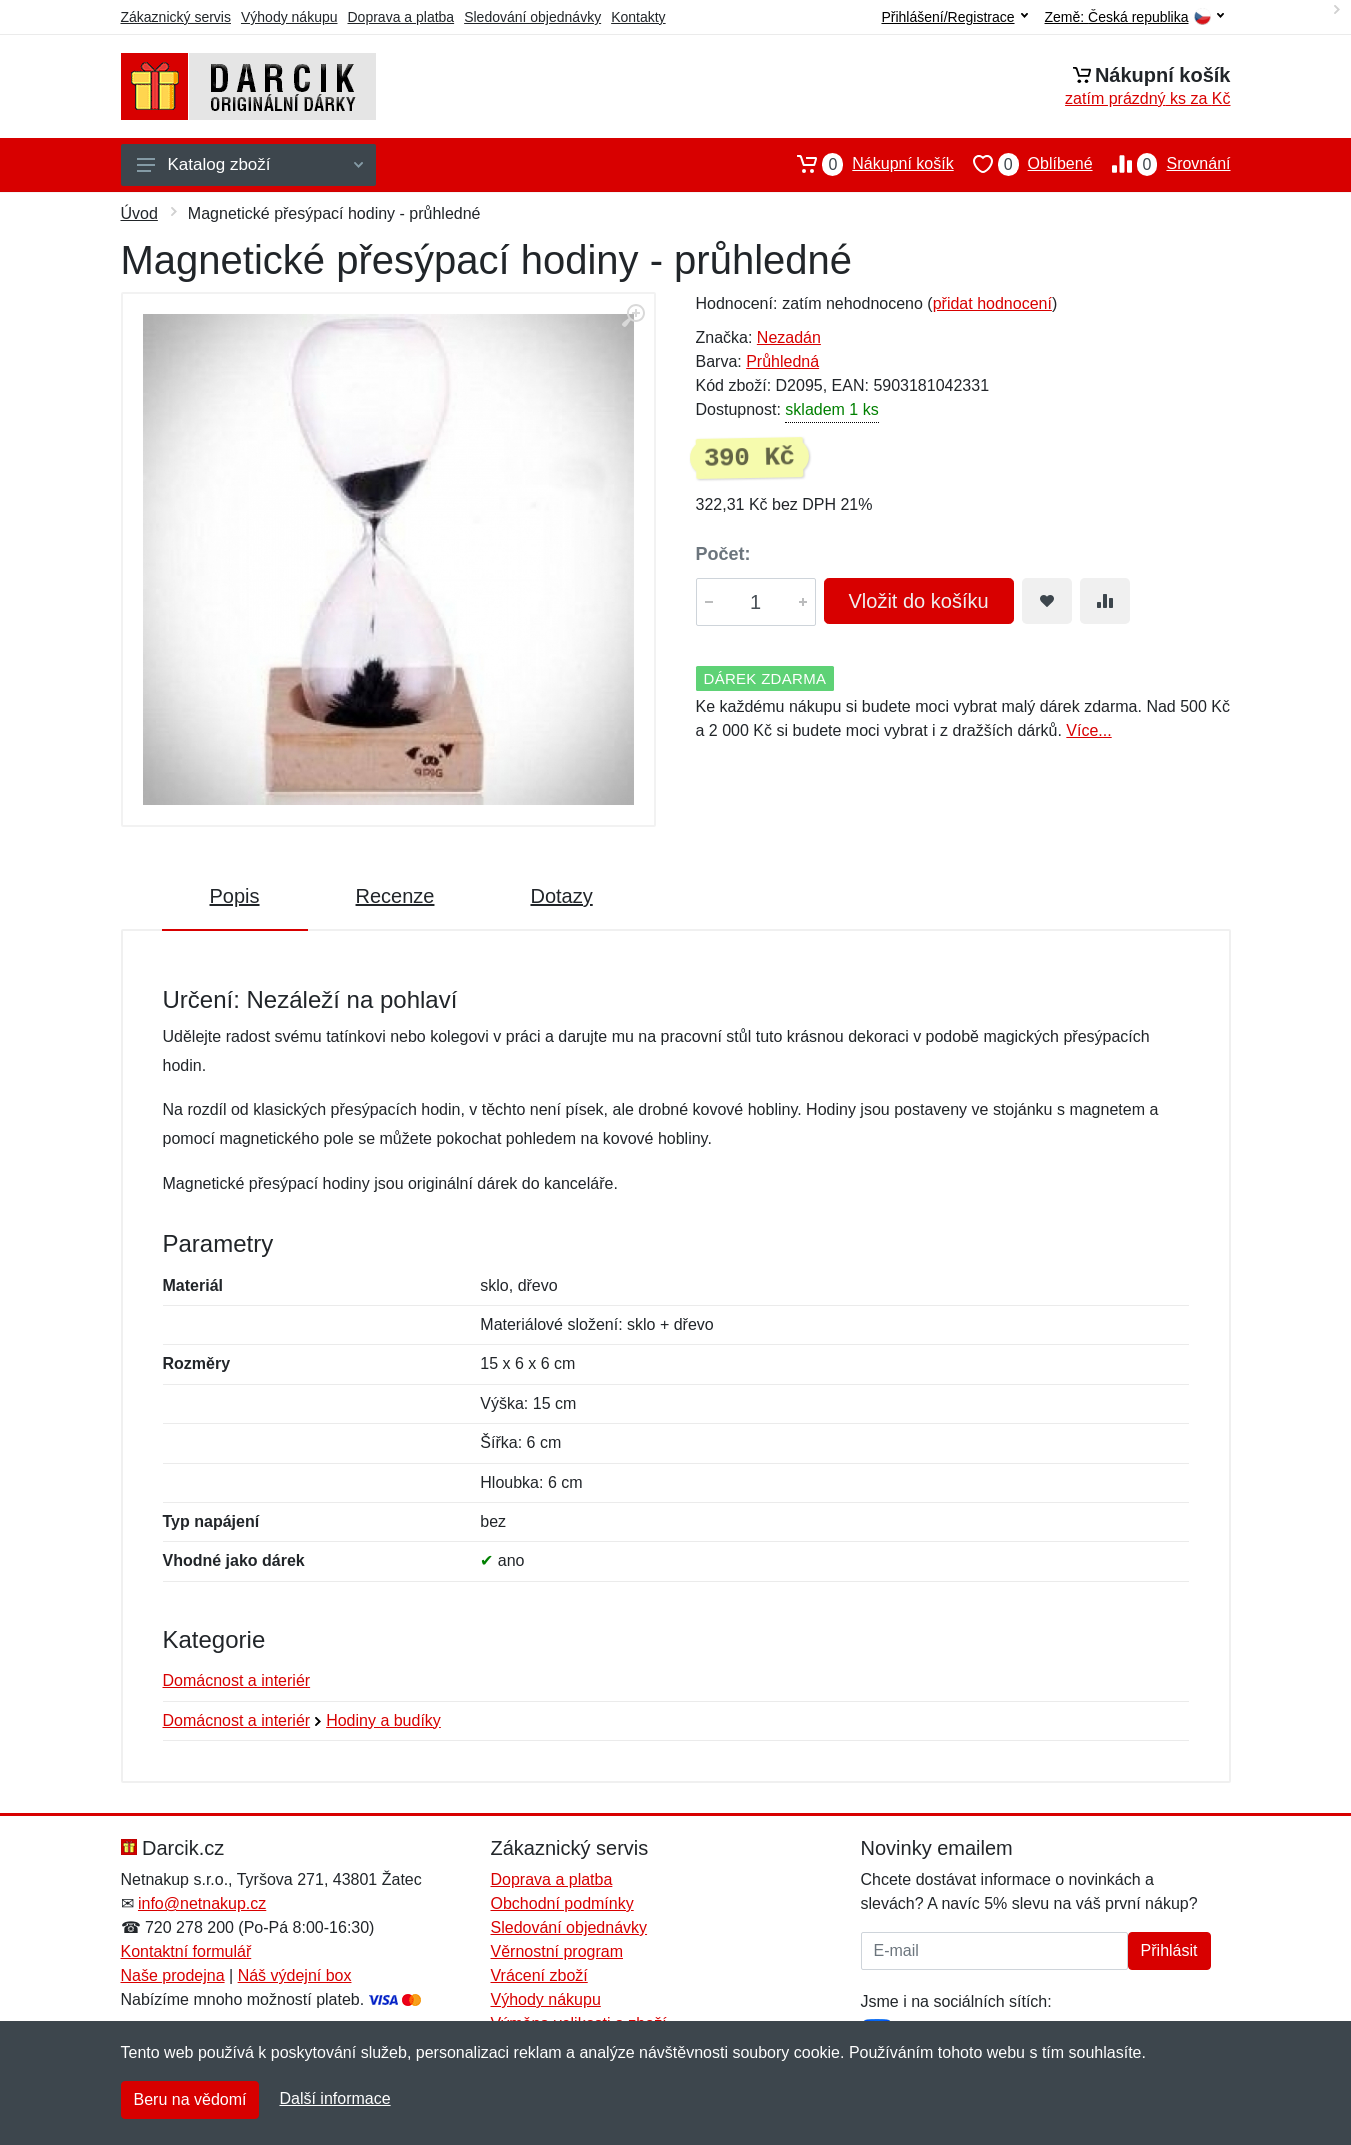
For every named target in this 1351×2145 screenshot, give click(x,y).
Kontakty (638, 17)
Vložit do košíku (919, 601)
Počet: (723, 554)
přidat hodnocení (992, 303)
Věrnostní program (557, 1951)
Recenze (395, 896)
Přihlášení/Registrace (954, 17)
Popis (235, 896)
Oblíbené (1023, 164)
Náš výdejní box (295, 1975)
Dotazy (561, 896)
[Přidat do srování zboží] (1105, 601)
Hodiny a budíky (383, 1720)
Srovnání (1162, 164)
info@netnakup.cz (202, 1903)
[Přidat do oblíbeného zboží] (1047, 601)
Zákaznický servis (176, 17)
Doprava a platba (401, 17)
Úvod (139, 213)
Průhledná (782, 361)
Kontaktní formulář (186, 1951)
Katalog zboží (250, 164)
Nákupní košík (865, 164)
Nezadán (789, 337)
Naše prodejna (173, 1975)
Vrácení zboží (539, 1975)
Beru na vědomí (190, 2099)
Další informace (334, 2098)
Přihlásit (1169, 1950)
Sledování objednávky (532, 17)
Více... (1088, 730)
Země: (1134, 17)
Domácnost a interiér (237, 1680)
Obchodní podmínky (562, 1903)
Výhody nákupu (289, 17)
